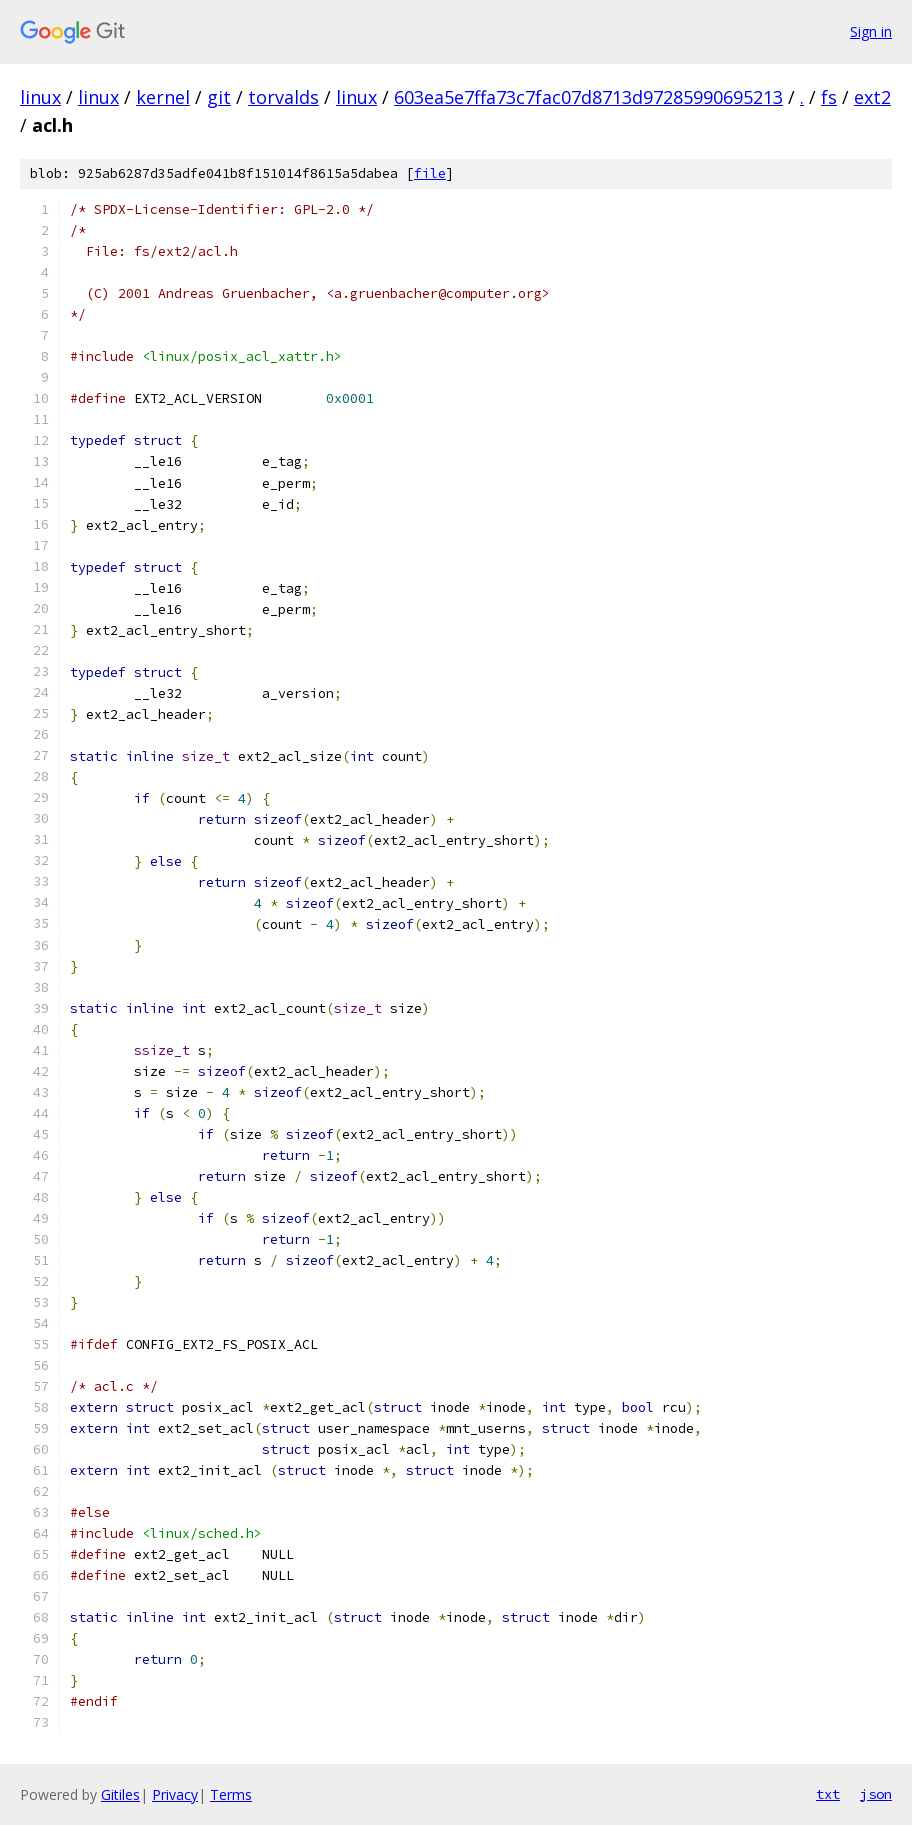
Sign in (871, 31)
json (876, 1794)
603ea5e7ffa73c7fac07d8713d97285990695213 (588, 97)
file (430, 173)
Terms (231, 1794)
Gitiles (120, 1794)
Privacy (175, 1794)
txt (828, 1794)
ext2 (872, 97)
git (219, 97)
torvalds (283, 97)
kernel (163, 97)
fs (829, 97)
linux (40, 97)
